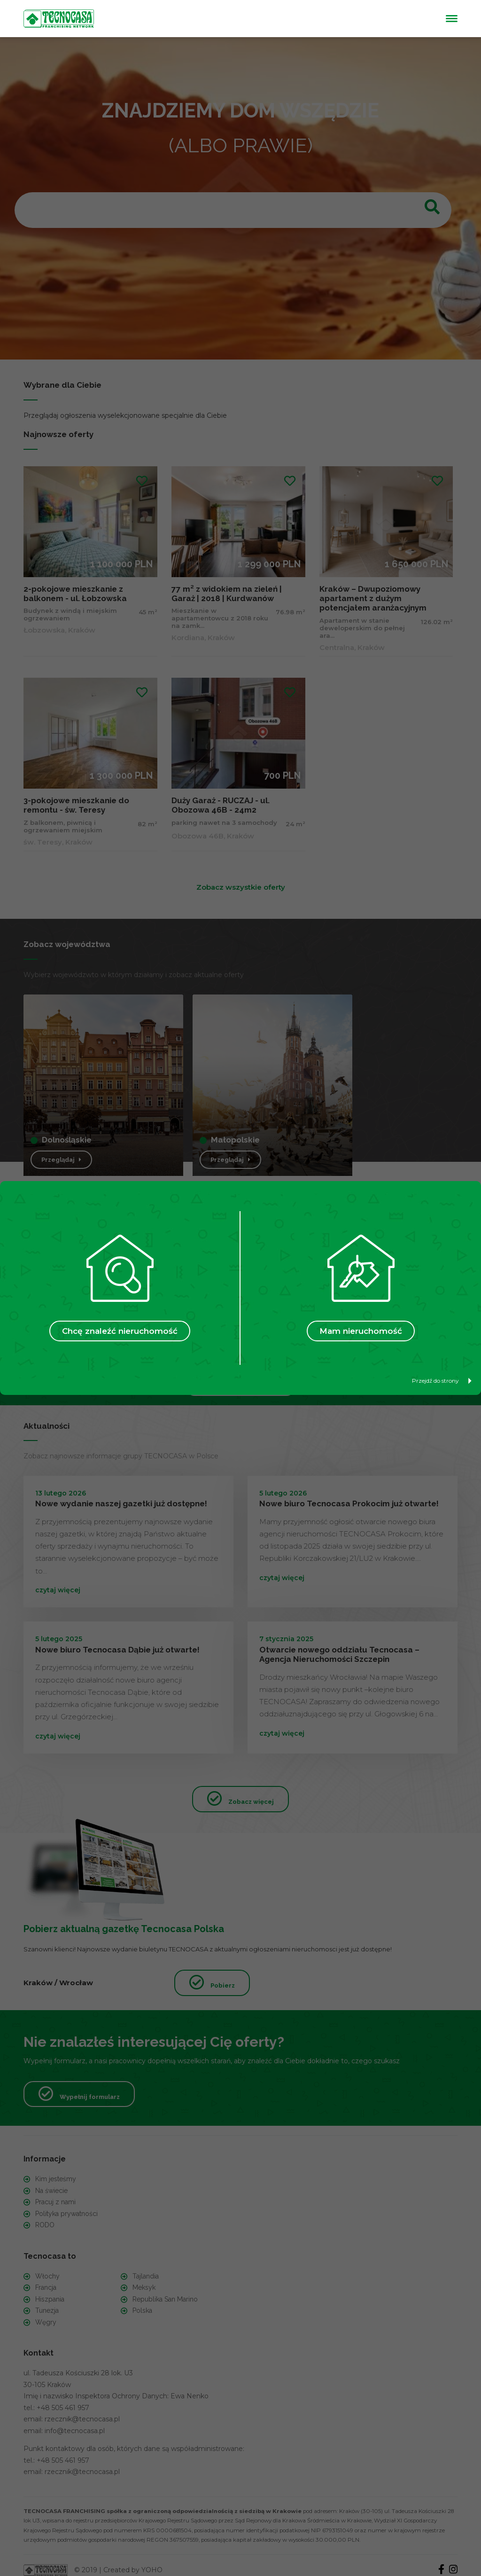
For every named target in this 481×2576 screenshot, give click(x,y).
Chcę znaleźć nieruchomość (120, 1331)
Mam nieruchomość (360, 1331)
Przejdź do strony (442, 1380)
